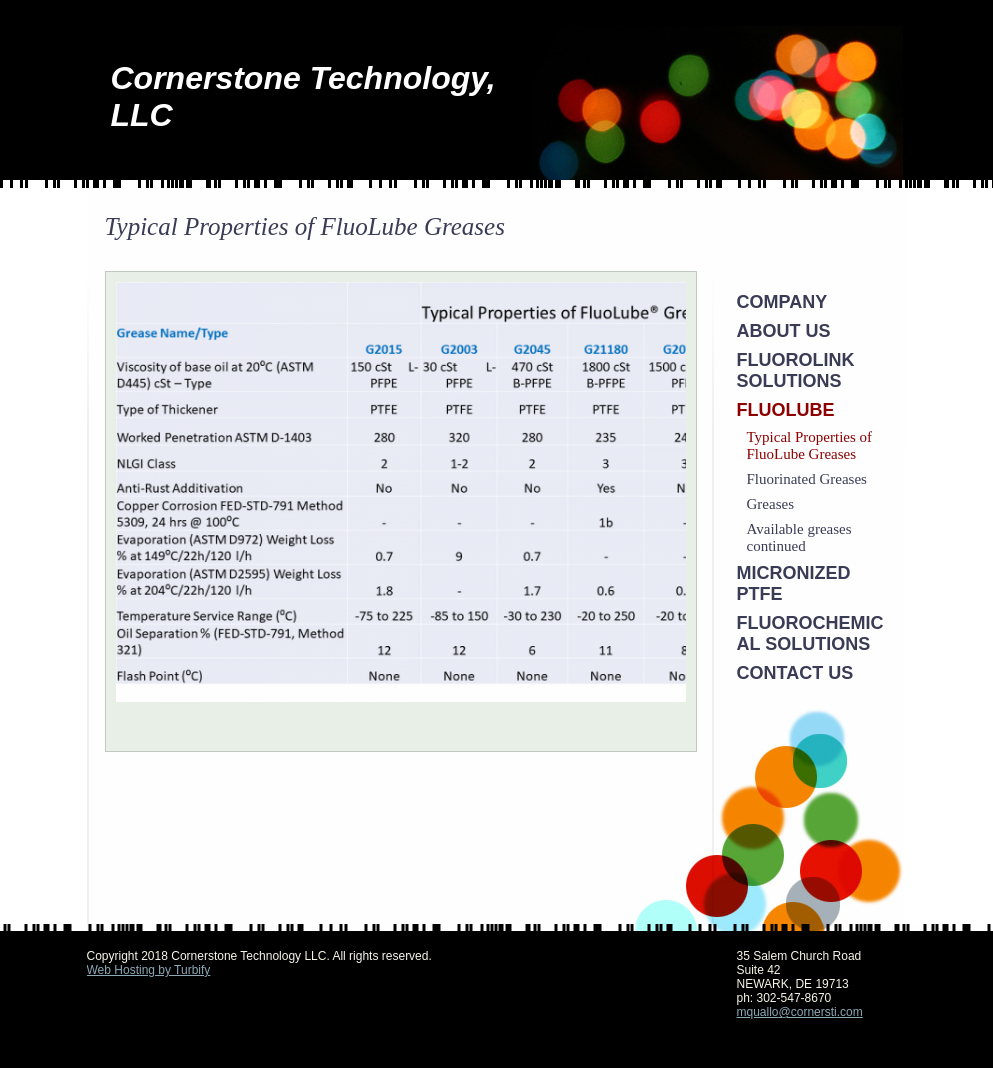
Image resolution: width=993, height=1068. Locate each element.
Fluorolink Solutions (796, 370)
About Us (784, 331)
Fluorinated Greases (807, 479)
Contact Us (795, 673)
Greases (770, 504)
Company (782, 302)
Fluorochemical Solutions (810, 633)
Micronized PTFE (794, 583)
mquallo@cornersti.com (800, 1012)
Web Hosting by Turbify (149, 970)
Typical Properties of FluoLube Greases (810, 445)
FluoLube (786, 410)
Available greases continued (799, 537)
